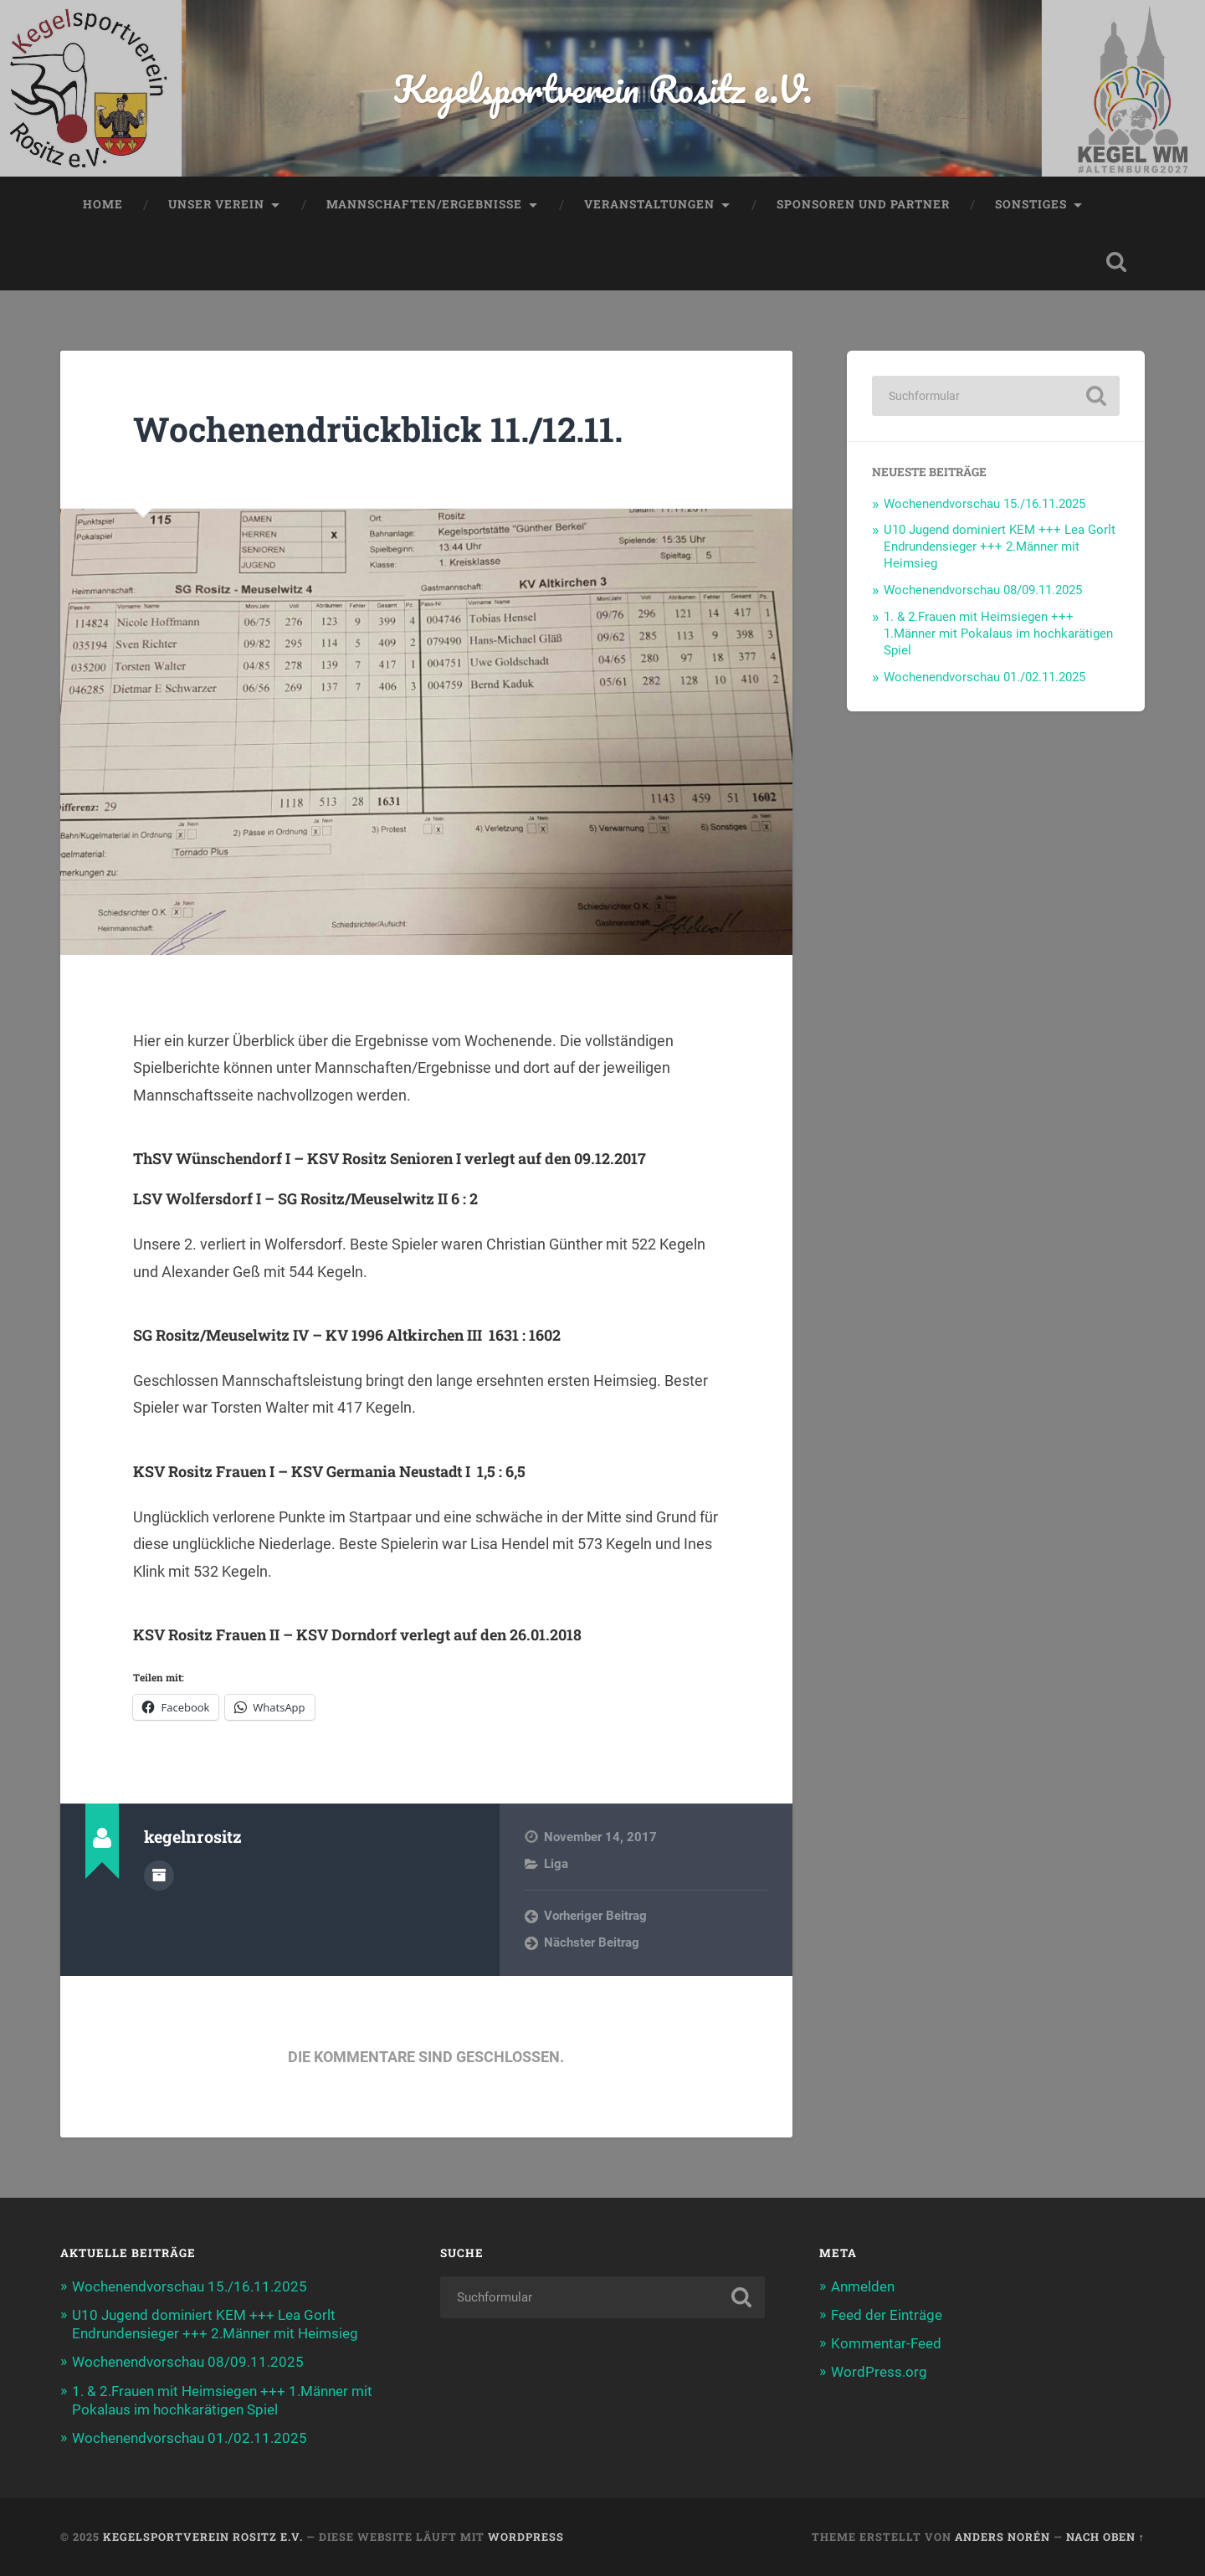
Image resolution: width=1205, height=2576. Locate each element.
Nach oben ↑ (1105, 2536)
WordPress (526, 2536)
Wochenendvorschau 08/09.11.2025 (983, 590)
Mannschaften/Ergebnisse (424, 204)
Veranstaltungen (649, 204)
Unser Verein (216, 204)
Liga (556, 1863)
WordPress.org (879, 2371)
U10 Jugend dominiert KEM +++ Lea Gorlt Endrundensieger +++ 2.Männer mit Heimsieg (999, 546)
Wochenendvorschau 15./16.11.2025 (984, 503)
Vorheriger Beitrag (595, 1915)
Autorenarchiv (159, 1875)
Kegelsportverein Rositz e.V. (603, 88)
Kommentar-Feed (886, 2343)
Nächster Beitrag (591, 1942)
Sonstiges (1031, 204)
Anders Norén (1002, 2536)
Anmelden (863, 2286)
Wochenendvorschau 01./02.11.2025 (984, 677)
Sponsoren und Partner (863, 204)
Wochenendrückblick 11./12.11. (378, 429)
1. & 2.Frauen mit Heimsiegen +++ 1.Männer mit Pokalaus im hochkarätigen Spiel (998, 633)
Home (103, 204)
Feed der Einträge (886, 2315)
